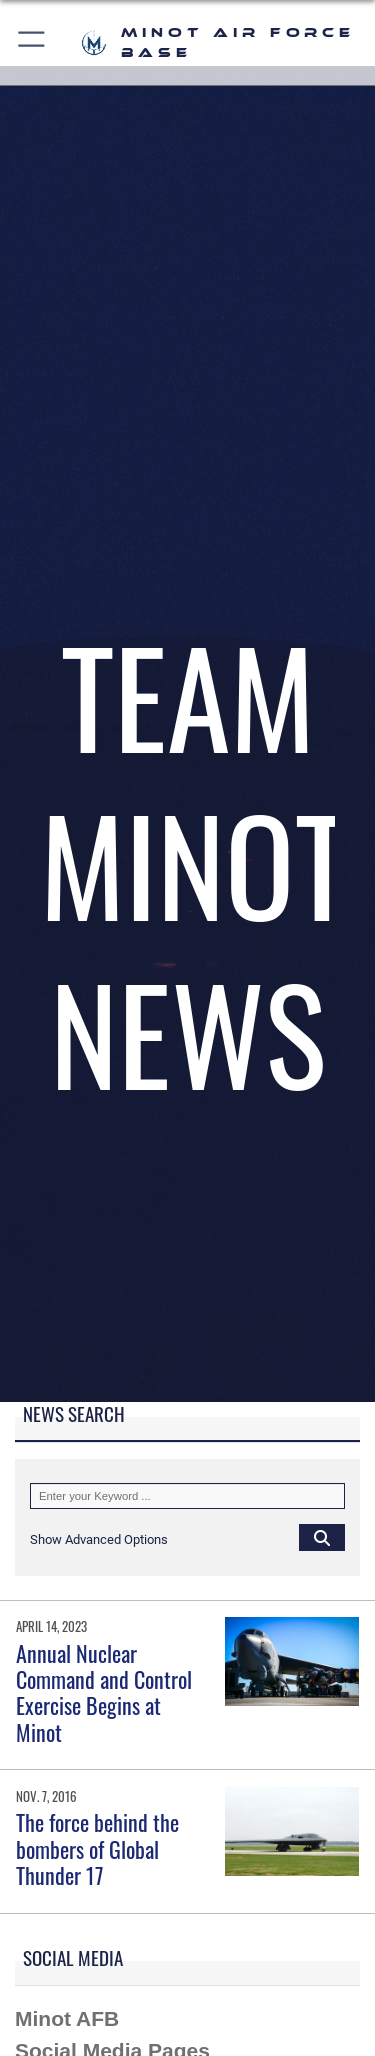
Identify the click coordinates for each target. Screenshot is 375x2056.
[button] (32, 42)
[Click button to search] (322, 1537)
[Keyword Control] (187, 1496)
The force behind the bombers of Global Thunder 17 (97, 1848)
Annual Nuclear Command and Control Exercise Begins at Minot (104, 1692)
